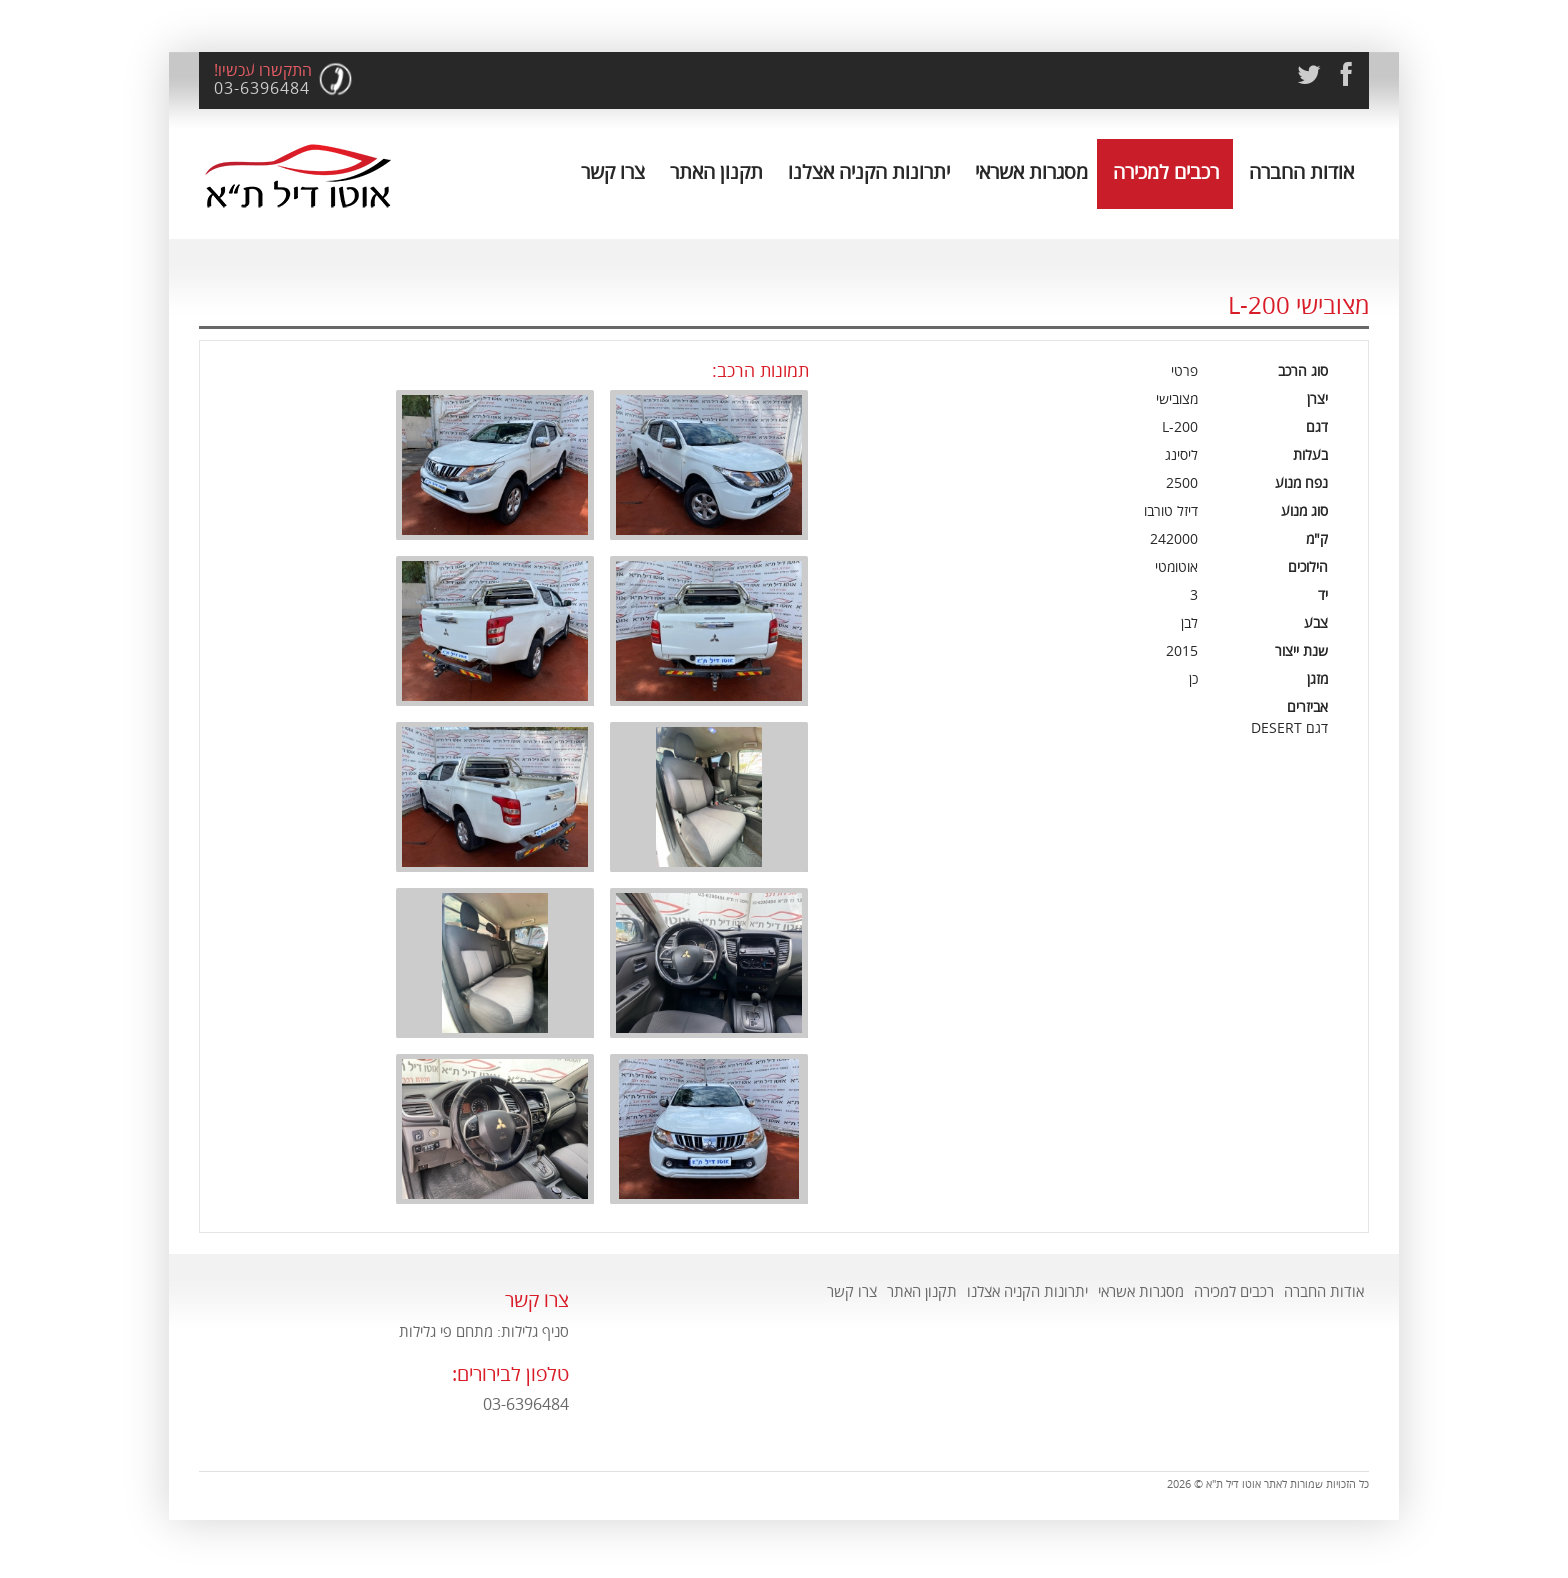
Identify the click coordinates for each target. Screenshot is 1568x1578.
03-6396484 (262, 89)
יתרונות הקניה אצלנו (869, 172)
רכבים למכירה (1166, 172)
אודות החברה (1301, 172)
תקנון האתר (716, 172)
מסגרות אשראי (1031, 172)
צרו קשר (613, 172)
